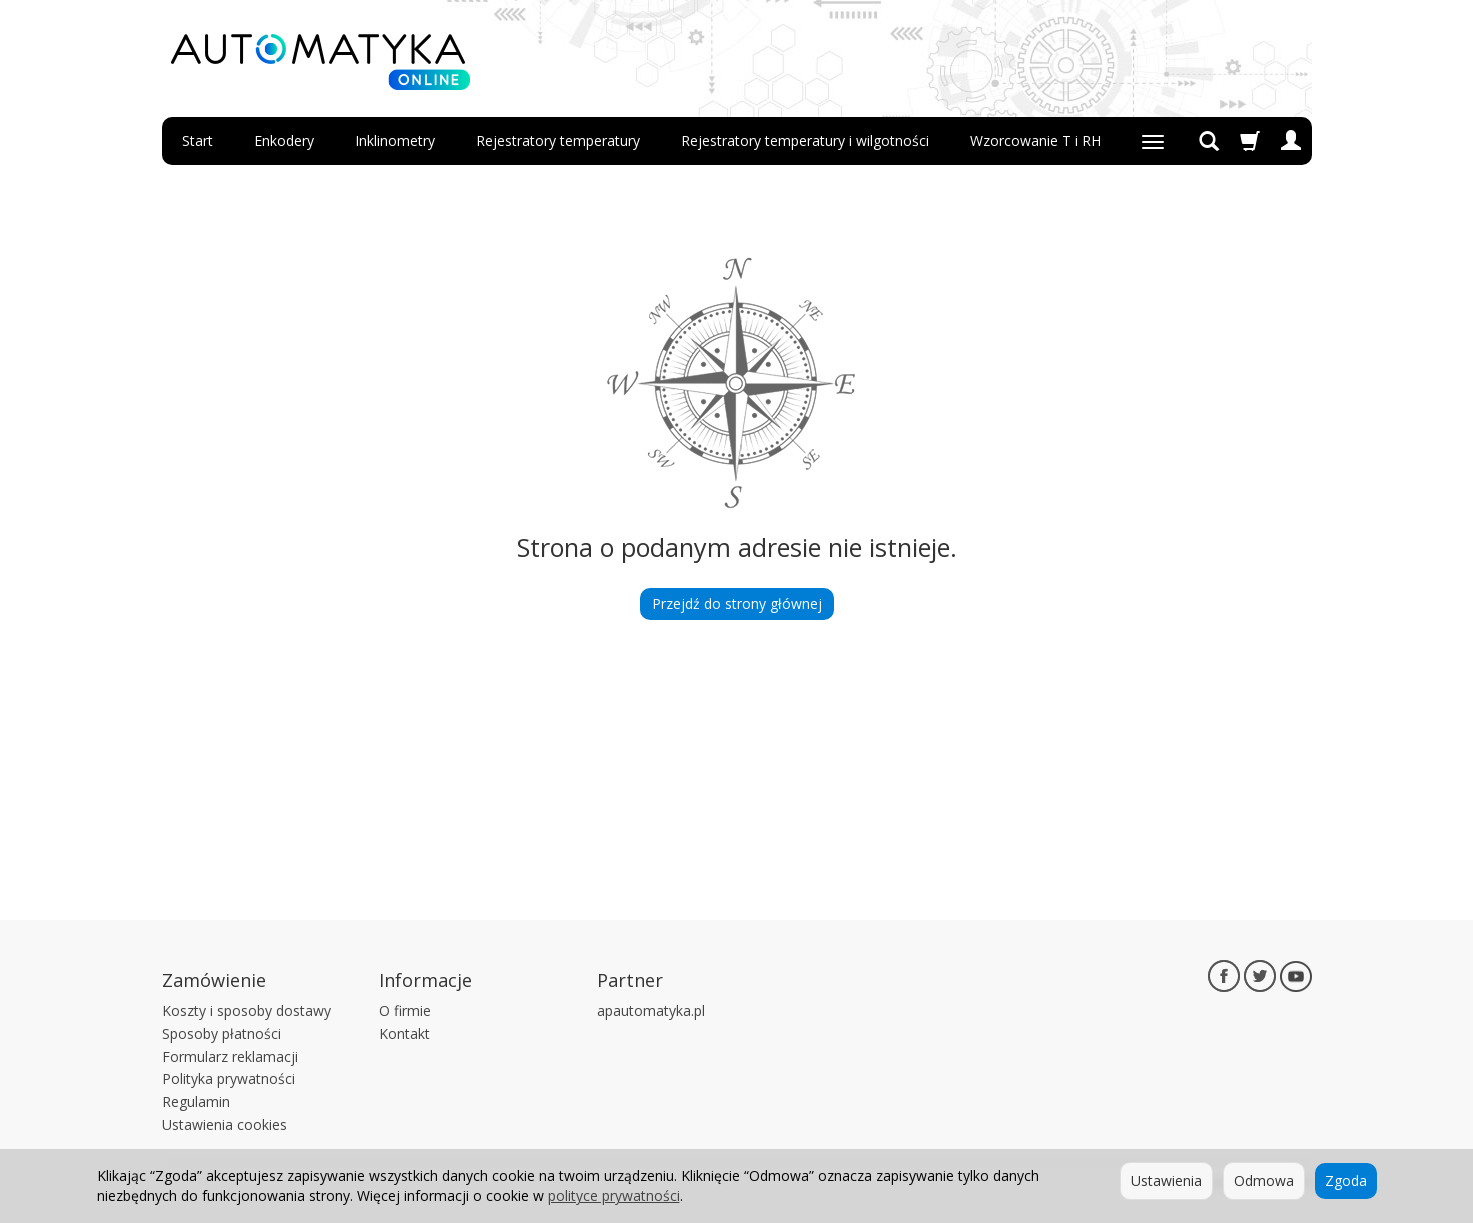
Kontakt (404, 1033)
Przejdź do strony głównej (737, 603)
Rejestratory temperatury (558, 140)
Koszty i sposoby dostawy (246, 1010)
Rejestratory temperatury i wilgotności (805, 140)
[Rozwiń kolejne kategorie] (1153, 141)
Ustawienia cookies (224, 1124)
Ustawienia (1166, 1180)
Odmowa (1264, 1180)
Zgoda (1346, 1180)
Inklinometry (395, 140)
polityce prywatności (614, 1195)
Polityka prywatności (228, 1078)
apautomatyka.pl (651, 1010)
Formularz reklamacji (230, 1056)
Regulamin (196, 1101)
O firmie (405, 1010)
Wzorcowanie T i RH (1035, 140)
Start (197, 140)
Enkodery (284, 140)
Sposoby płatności (221, 1033)
